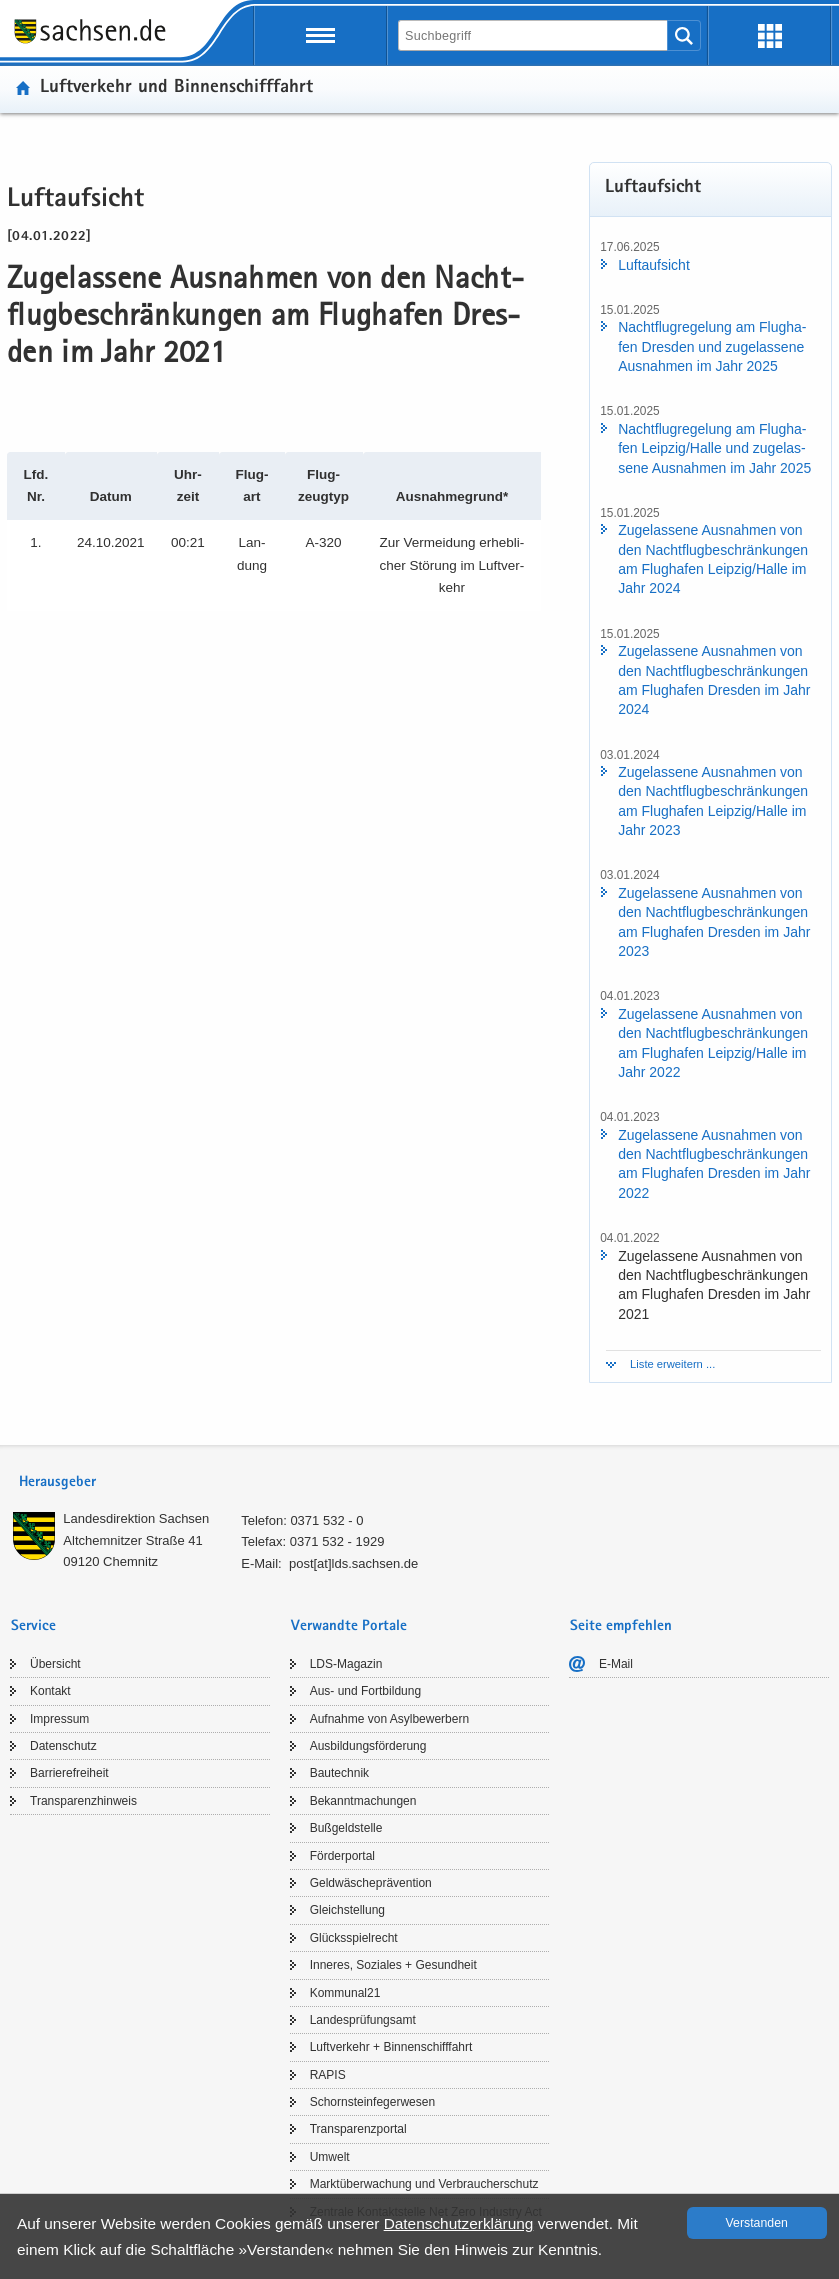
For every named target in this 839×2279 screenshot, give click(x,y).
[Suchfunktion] (534, 35)
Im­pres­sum (59, 1719)
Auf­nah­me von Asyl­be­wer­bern (389, 1719)
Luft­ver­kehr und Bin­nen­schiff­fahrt (176, 88)
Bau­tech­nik (339, 1773)
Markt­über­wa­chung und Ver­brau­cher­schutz (424, 2184)
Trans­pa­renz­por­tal (358, 2129)
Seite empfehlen (621, 1626)
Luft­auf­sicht (654, 265)
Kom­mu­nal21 (345, 1993)
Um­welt (330, 2157)
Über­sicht (55, 1664)
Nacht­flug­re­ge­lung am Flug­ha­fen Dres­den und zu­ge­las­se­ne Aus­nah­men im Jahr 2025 (712, 346)
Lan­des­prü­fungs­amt (363, 2020)
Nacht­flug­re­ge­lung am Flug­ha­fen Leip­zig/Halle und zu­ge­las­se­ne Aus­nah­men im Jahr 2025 (714, 448)
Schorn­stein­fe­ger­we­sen (372, 2102)
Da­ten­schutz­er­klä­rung (459, 2223)
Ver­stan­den (757, 2223)
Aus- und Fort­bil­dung (365, 1691)
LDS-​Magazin (346, 1664)
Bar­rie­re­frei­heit (69, 1773)
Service (33, 1626)
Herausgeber (57, 1482)
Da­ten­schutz (63, 1746)
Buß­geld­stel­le (346, 1828)
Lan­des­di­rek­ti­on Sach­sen (136, 1518)
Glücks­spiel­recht (354, 1938)
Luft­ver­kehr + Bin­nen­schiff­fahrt (391, 2047)
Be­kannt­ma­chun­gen (363, 1801)
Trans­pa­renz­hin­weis (83, 1801)
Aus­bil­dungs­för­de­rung (368, 1746)
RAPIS (328, 2075)
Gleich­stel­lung (347, 1910)
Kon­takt (50, 1691)
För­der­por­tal (342, 1856)
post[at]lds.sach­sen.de (353, 1563)
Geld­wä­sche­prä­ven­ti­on (371, 1883)
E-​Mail (616, 1664)
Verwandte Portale (349, 1626)
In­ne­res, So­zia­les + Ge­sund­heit (393, 1965)
